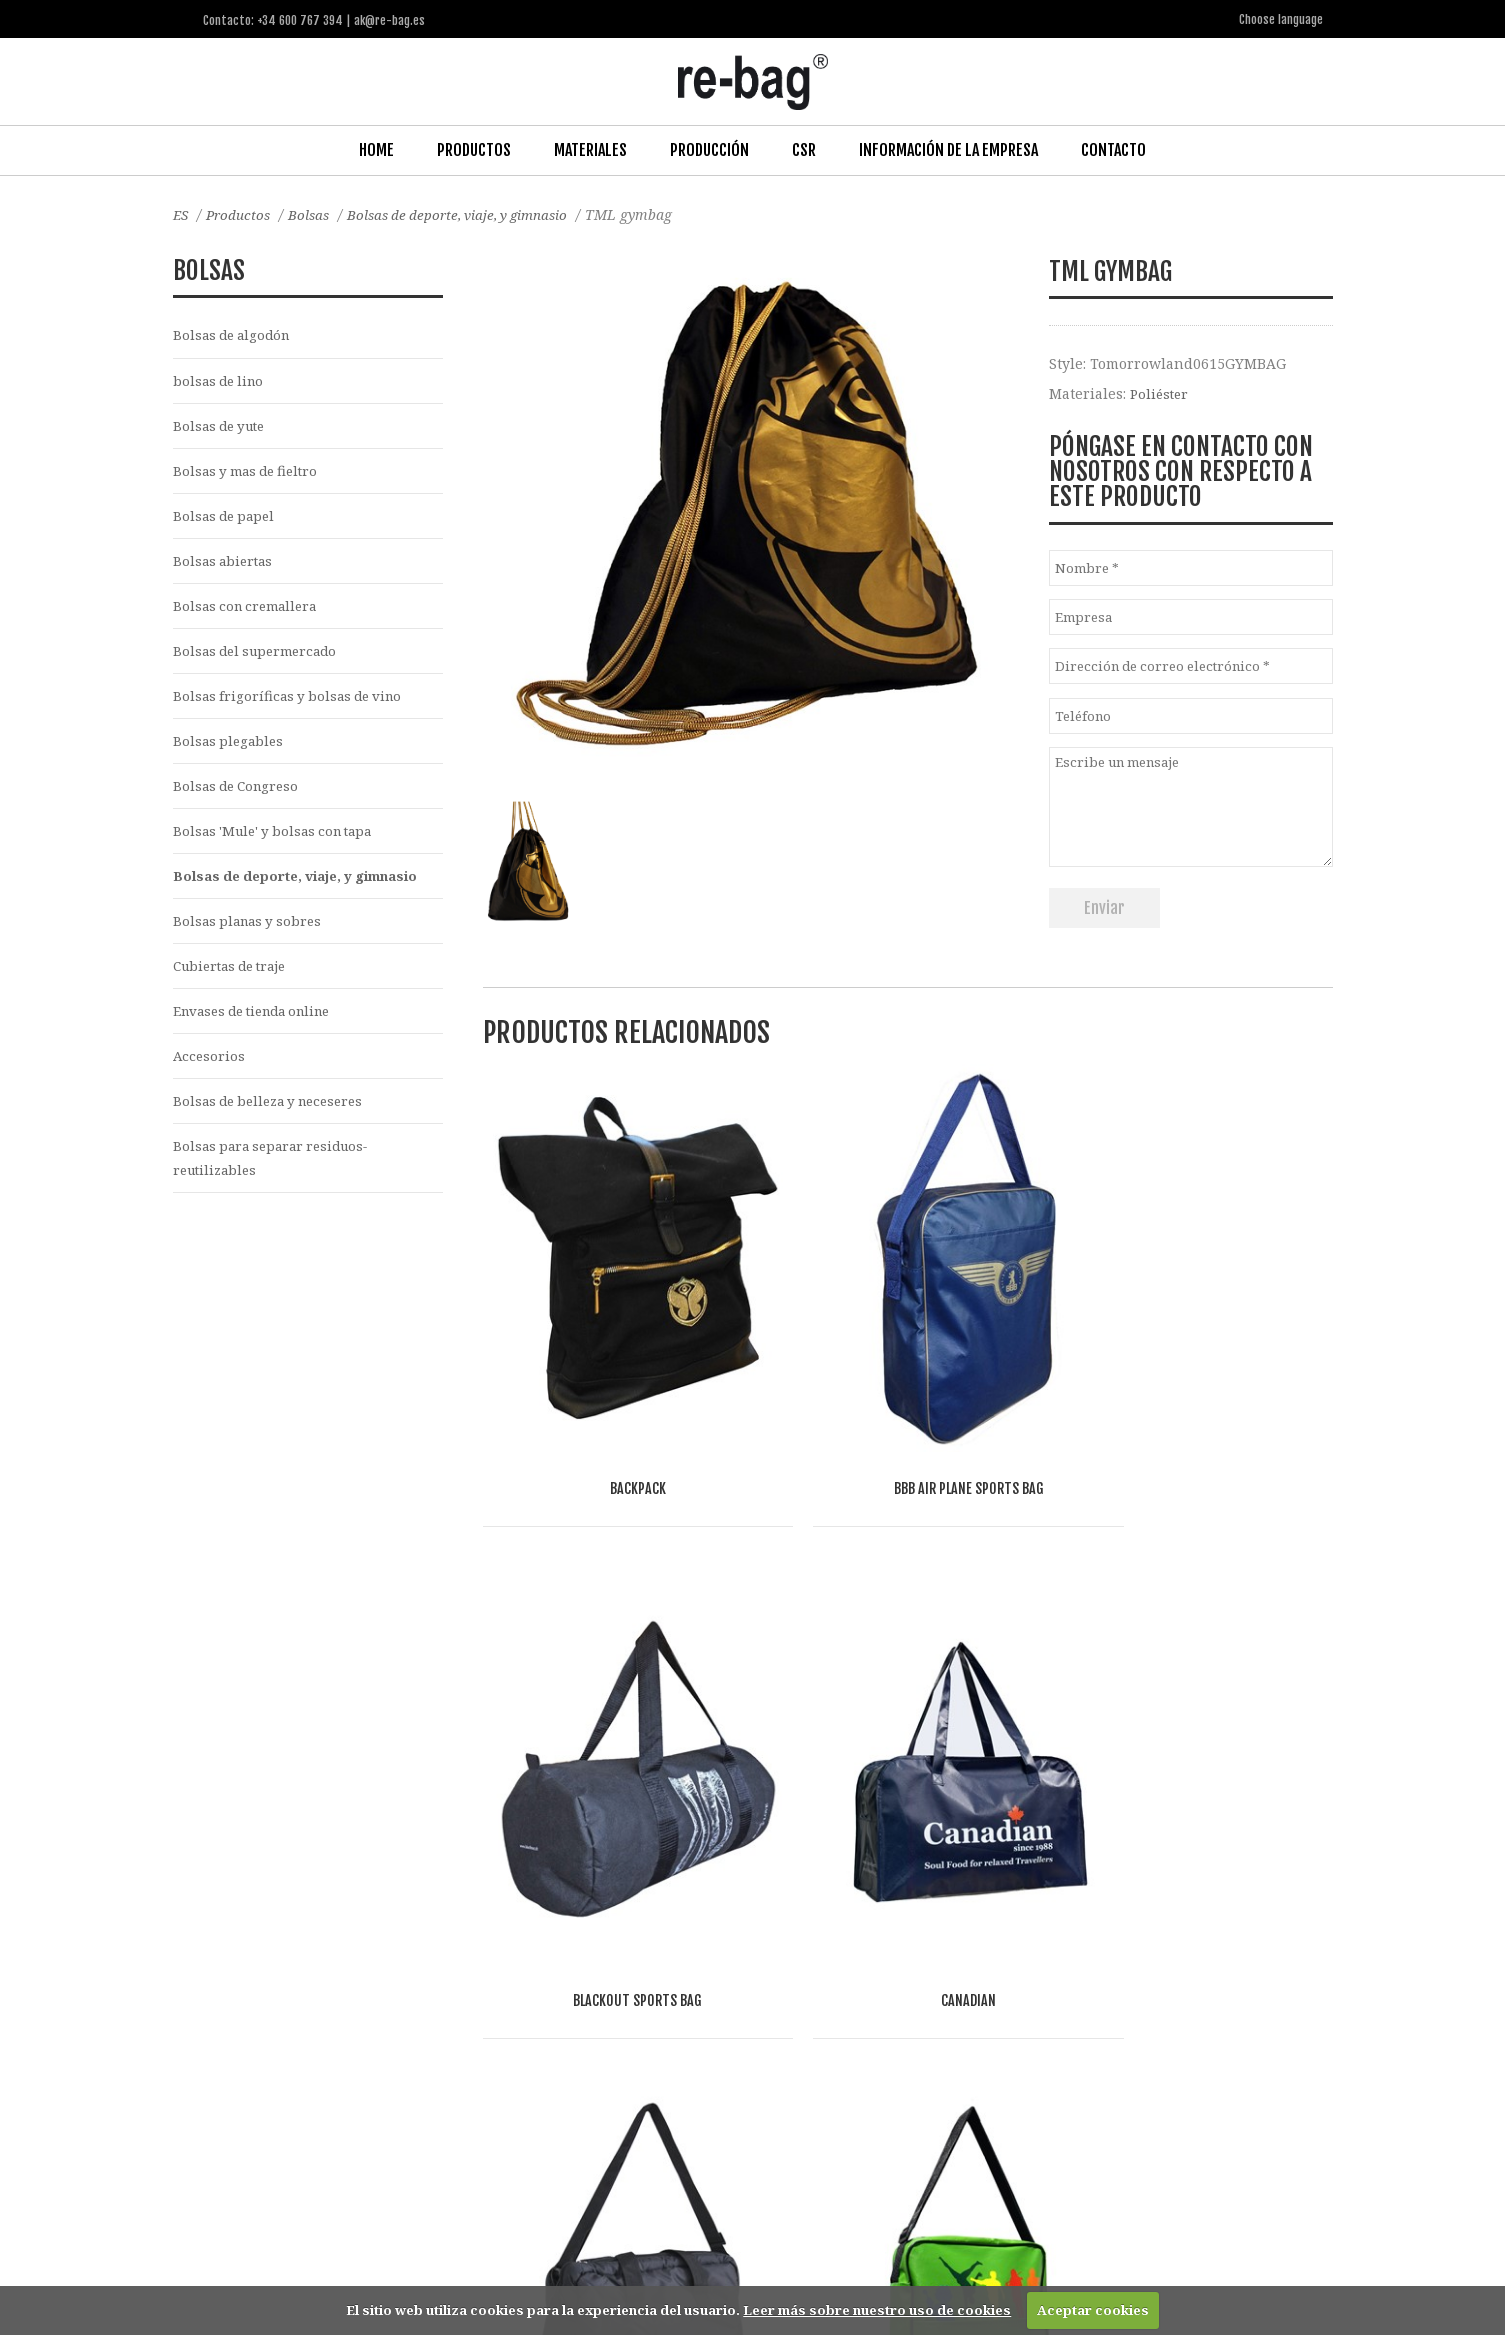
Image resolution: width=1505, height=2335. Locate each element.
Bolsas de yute (223, 427)
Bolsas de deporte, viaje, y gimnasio (471, 213)
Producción (709, 149)
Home (376, 149)
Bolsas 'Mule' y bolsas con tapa (279, 843)
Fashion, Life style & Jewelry (344, 2073)
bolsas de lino (221, 381)
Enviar (1104, 907)
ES (181, 213)
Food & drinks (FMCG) (524, 2073)
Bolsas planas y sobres (251, 935)
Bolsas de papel (227, 519)
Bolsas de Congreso (240, 796)
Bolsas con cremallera (249, 612)
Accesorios (210, 1073)
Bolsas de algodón (235, 334)
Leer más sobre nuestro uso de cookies (877, 2310)
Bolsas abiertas (225, 565)
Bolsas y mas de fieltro (250, 473)
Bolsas (314, 213)
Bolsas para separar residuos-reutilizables (277, 1179)
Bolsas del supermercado (260, 658)
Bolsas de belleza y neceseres (275, 1120)
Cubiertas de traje (235, 981)
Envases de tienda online (261, 1027)
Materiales (590, 149)
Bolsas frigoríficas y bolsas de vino (293, 704)
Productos (474, 149)
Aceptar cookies (1093, 2310)
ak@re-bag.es (682, 2253)
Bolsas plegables (230, 750)
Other (635, 2073)
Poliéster (1161, 392)
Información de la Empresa (948, 149)
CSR (804, 149)
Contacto (1113, 149)
